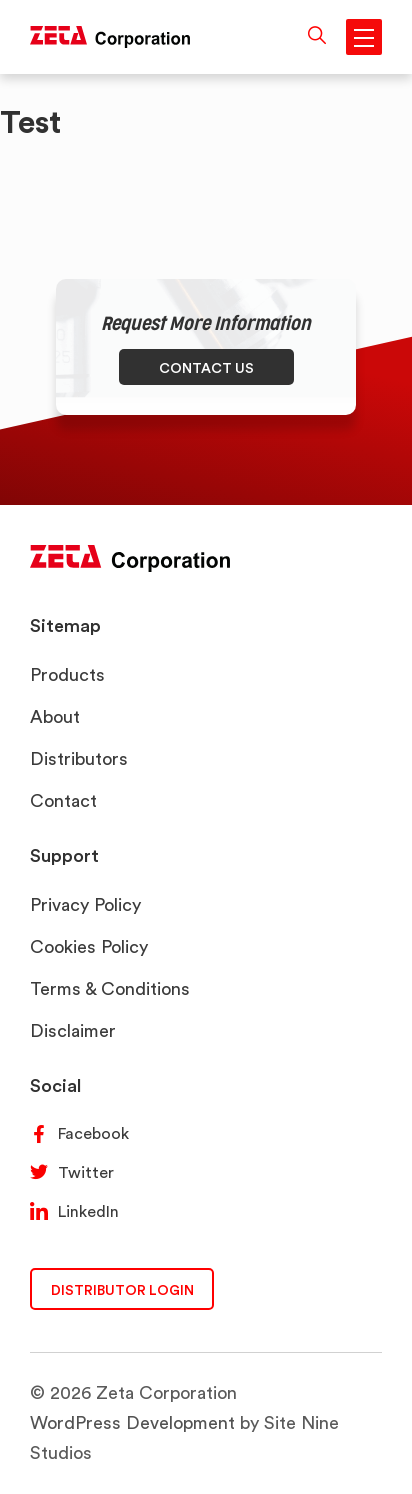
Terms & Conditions (110, 988)
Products (67, 674)
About (55, 716)
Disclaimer (73, 1030)
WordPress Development (132, 1422)
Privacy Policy (85, 904)
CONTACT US (206, 367)
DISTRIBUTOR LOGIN (122, 1289)
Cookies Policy (89, 946)
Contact (63, 800)
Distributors (79, 758)
